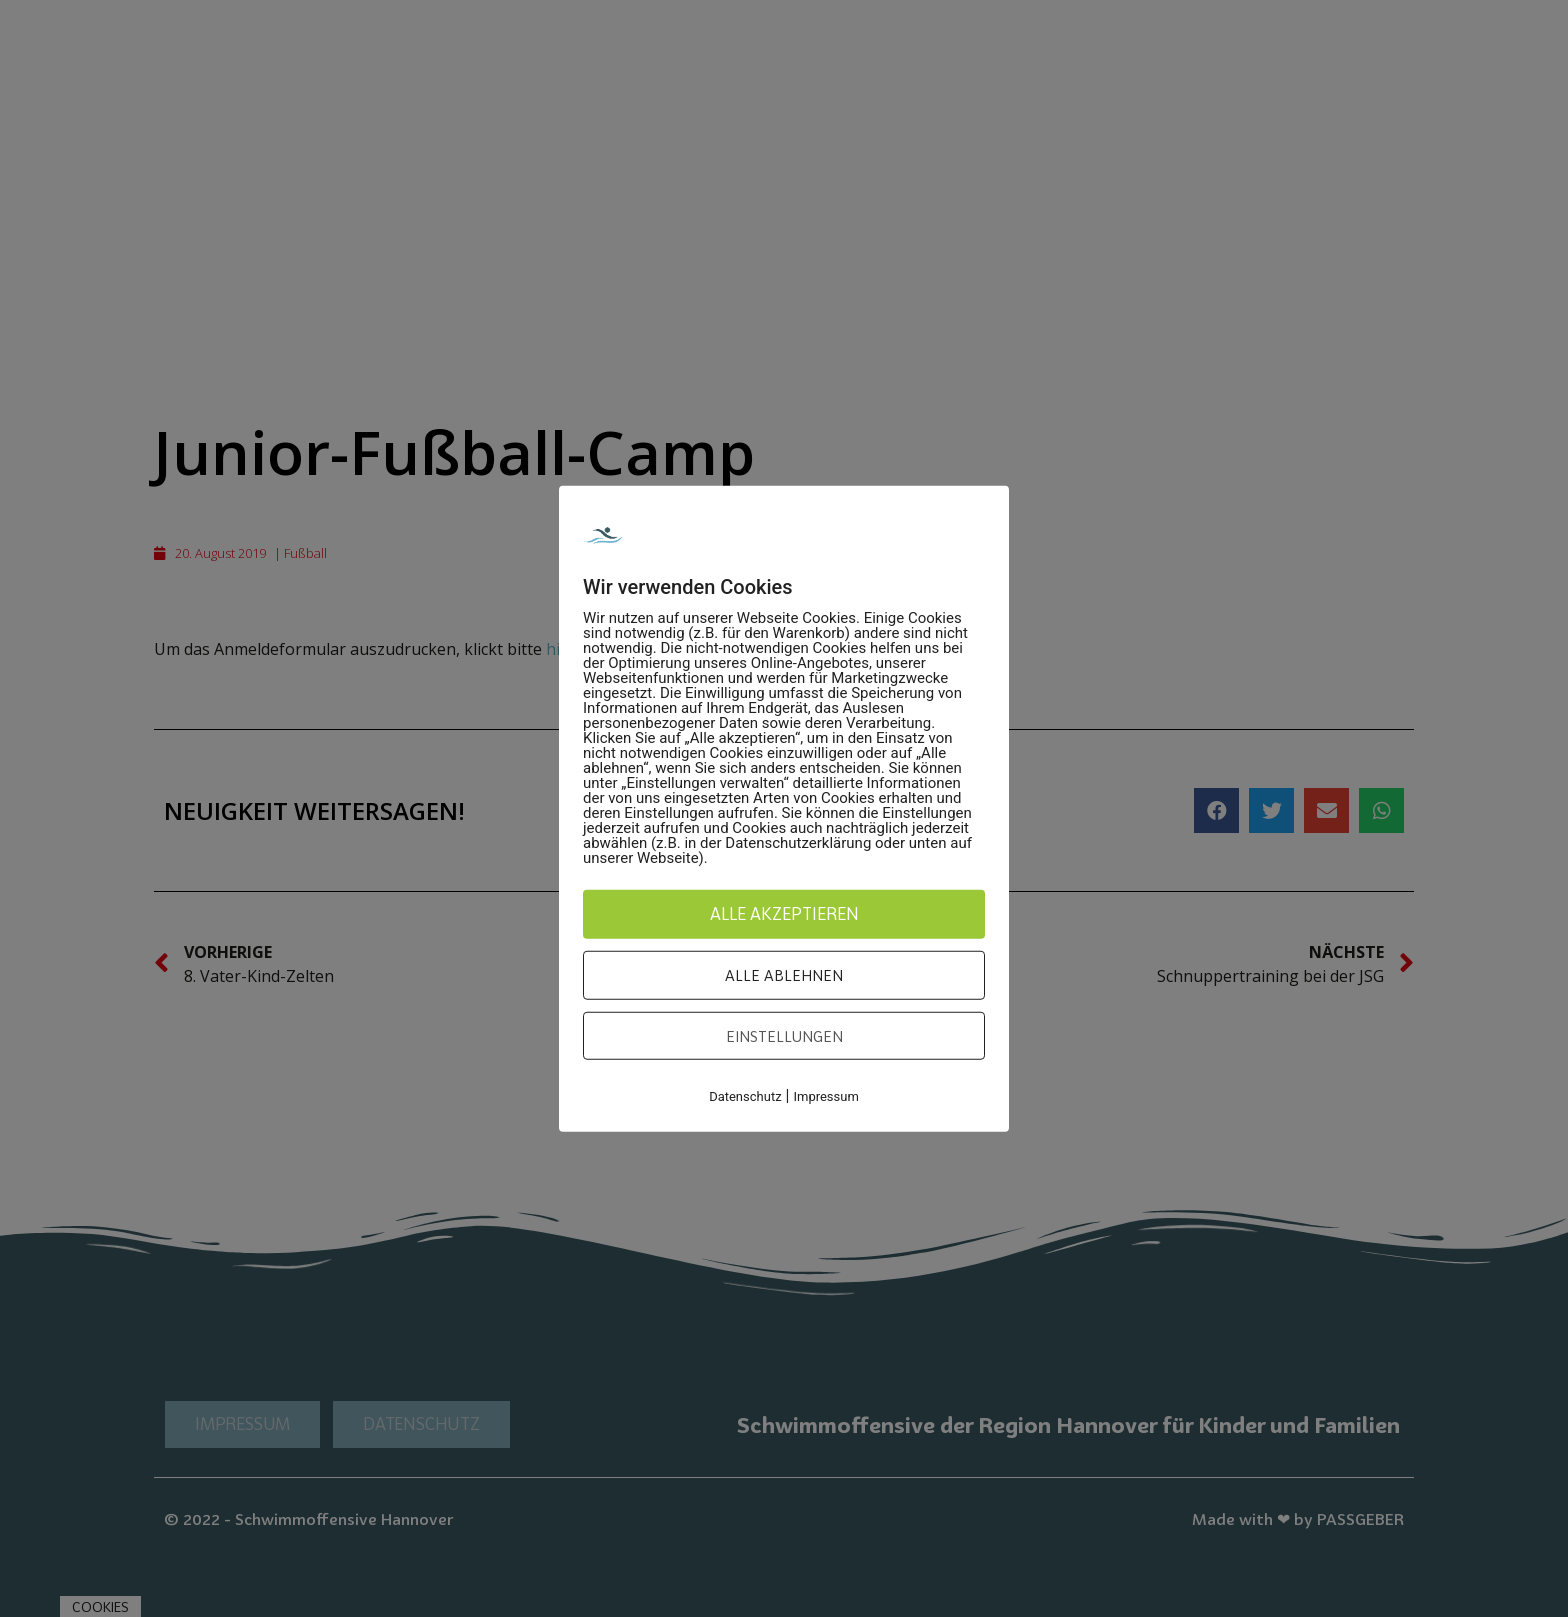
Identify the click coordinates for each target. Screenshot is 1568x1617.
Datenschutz (745, 1096)
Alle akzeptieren (784, 913)
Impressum (825, 1096)
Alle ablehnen (784, 975)
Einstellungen (784, 1035)
